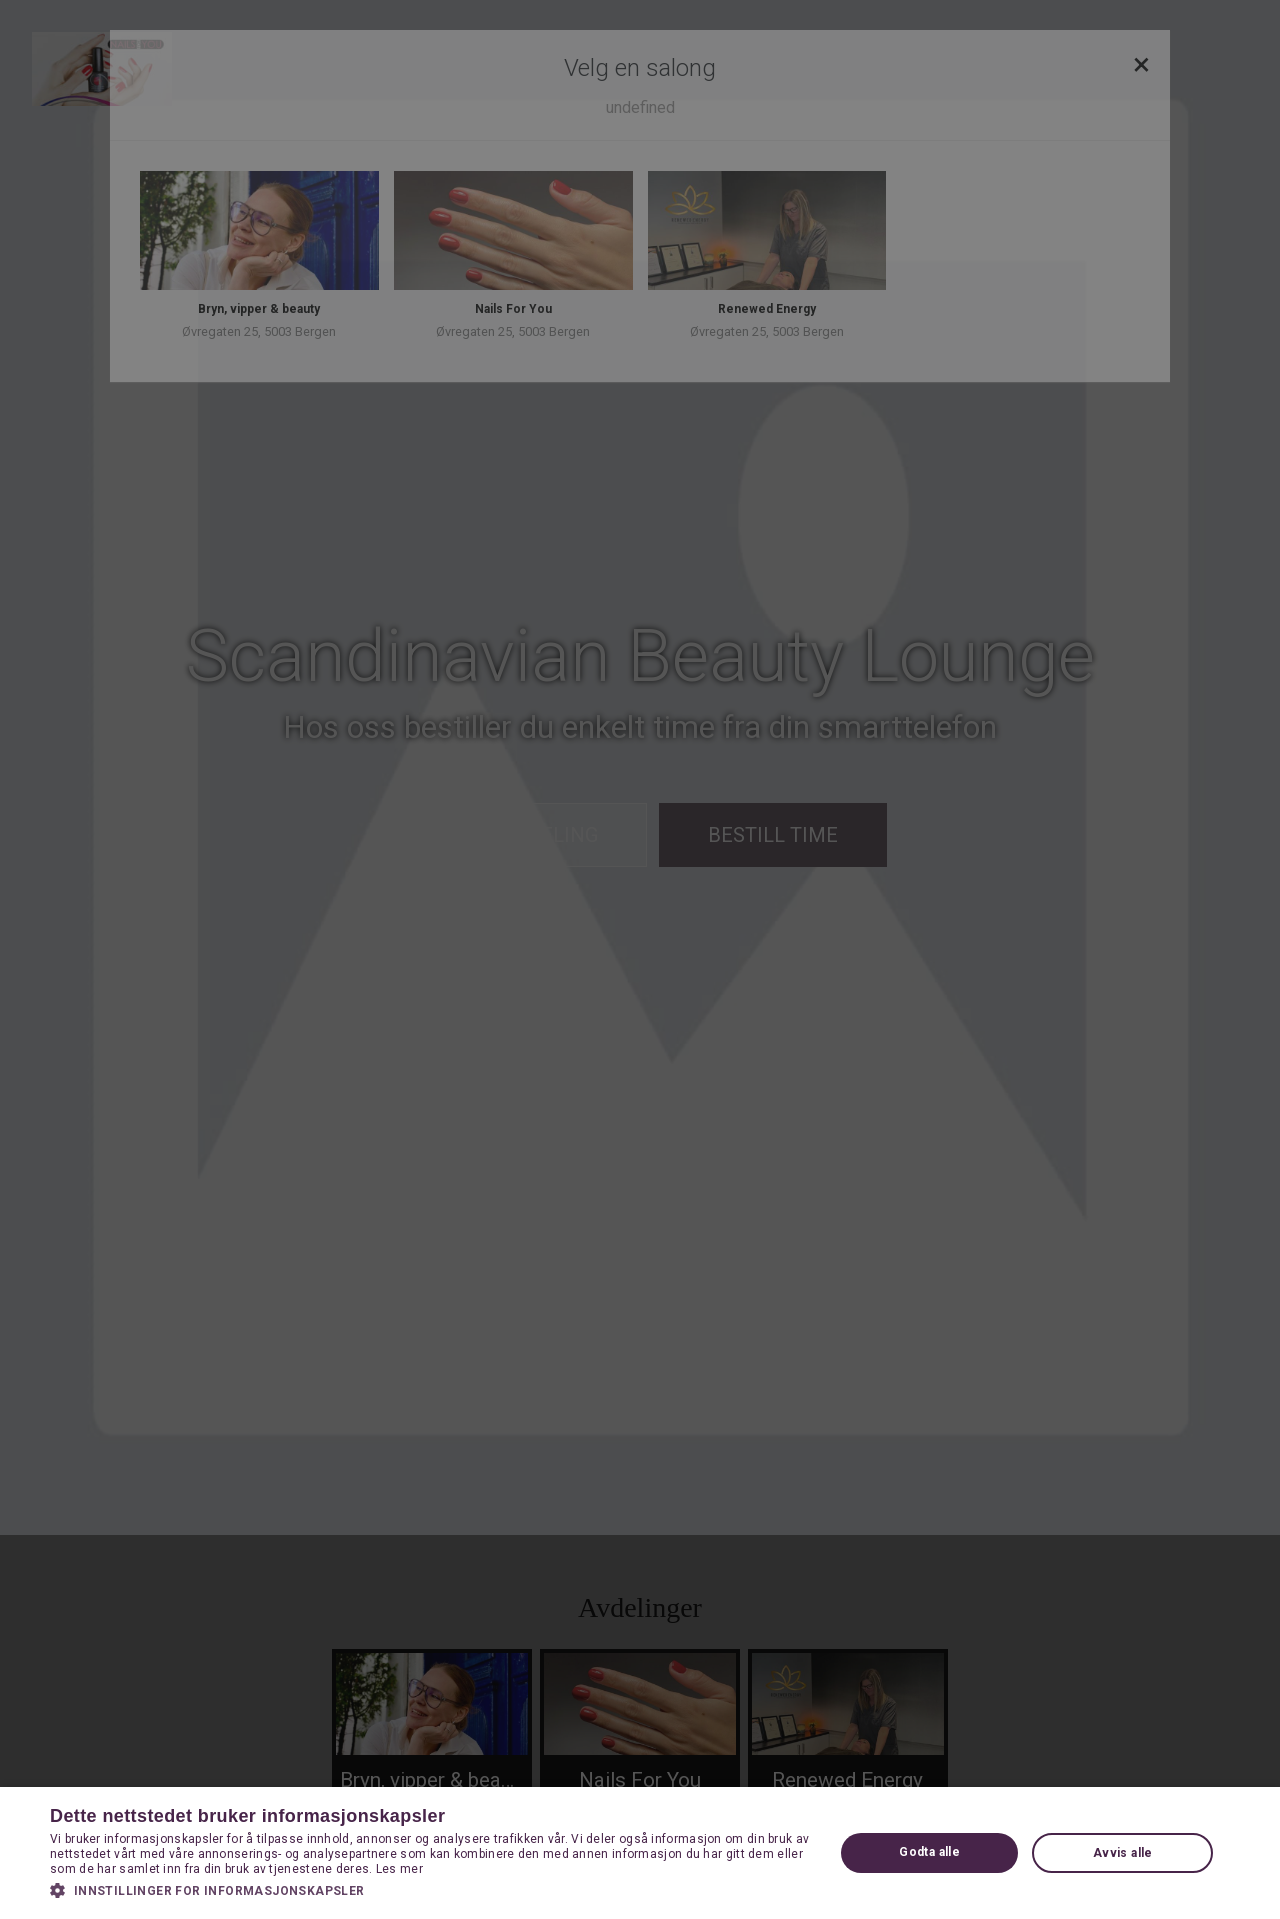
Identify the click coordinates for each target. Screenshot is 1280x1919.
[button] (430, 1890)
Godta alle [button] (929, 1852)
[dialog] (640, 959)
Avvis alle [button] (1123, 1853)
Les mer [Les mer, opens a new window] (399, 1869)
